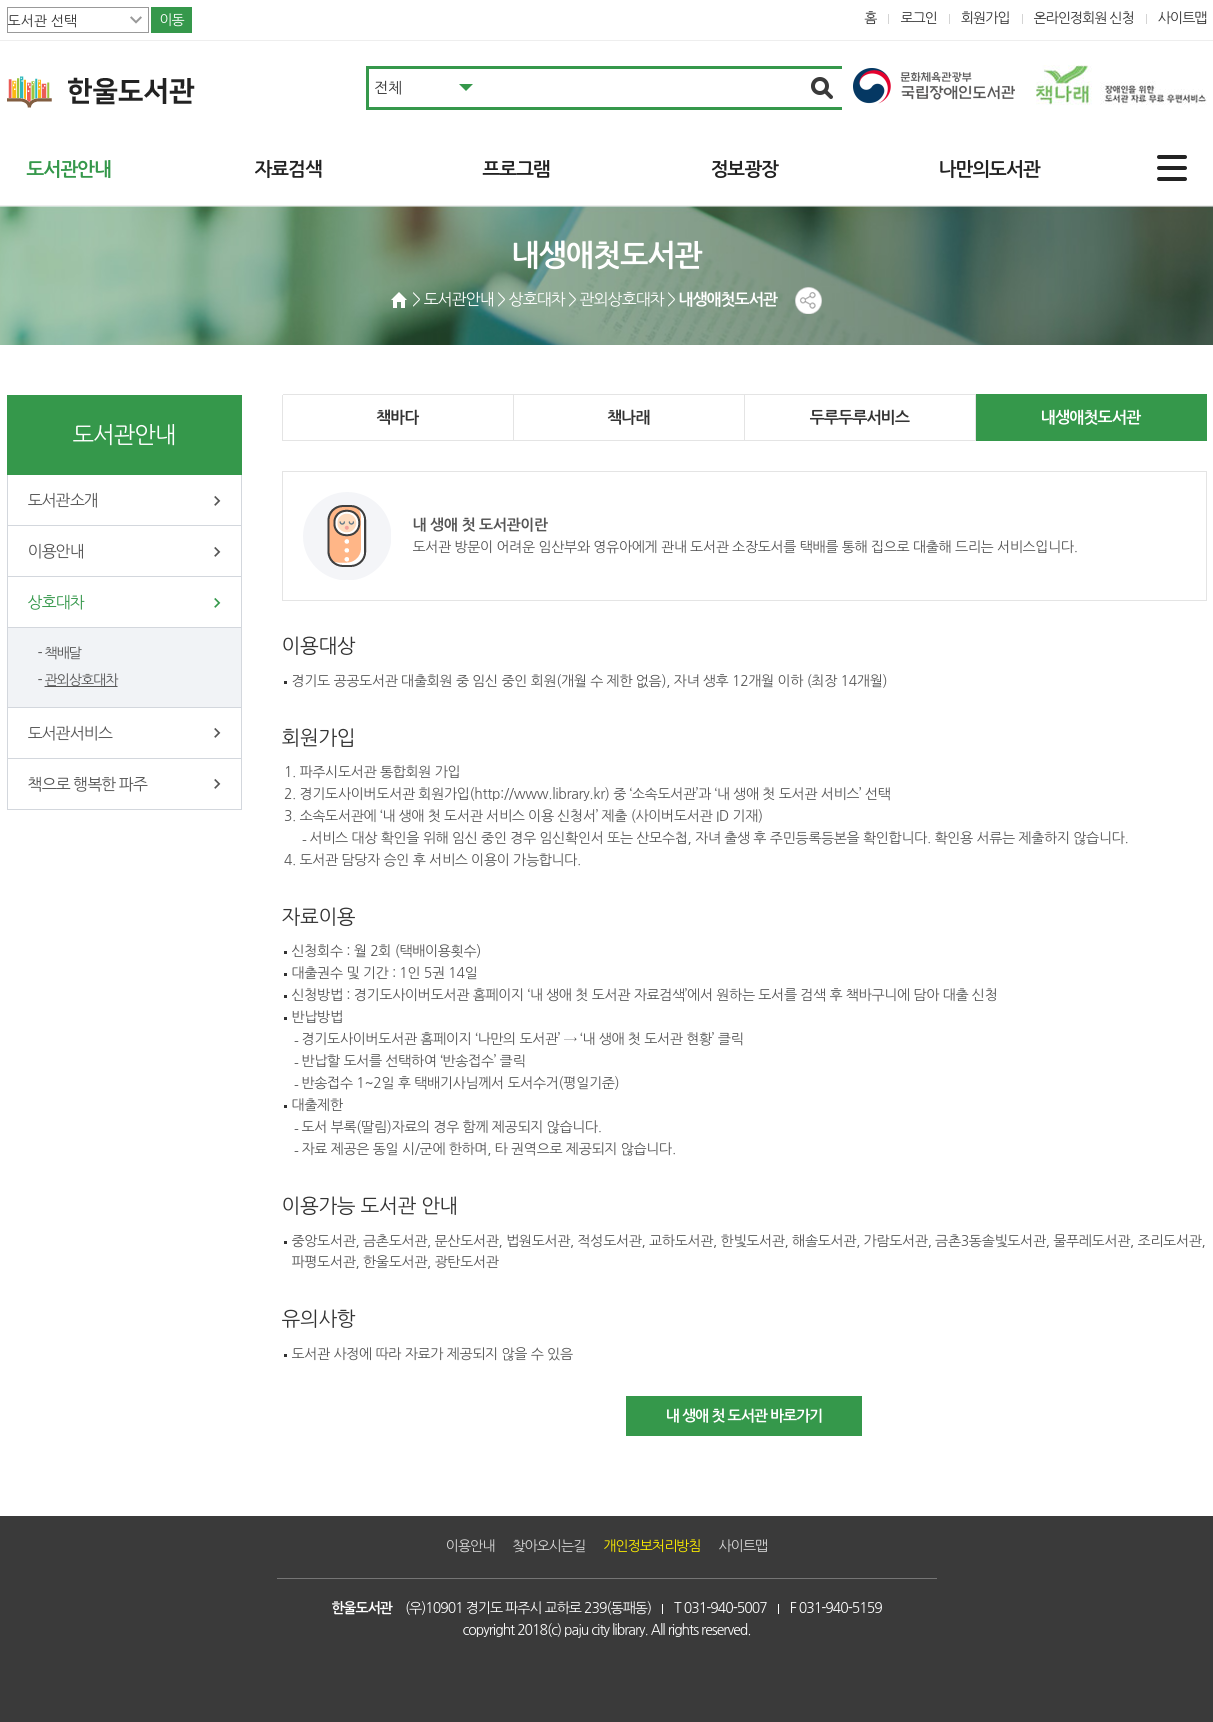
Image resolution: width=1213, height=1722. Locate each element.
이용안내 (56, 551)
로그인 (918, 18)
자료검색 (288, 169)
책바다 (397, 417)
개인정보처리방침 (651, 1546)
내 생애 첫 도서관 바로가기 (744, 1415)
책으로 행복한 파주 (87, 784)
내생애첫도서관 (1091, 417)
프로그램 (516, 169)
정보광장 (744, 169)
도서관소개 (63, 500)
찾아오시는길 (548, 1546)
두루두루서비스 (860, 417)
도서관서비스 (70, 733)
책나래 (628, 417)
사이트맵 (1182, 18)
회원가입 (985, 18)
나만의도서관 (989, 169)
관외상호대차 (81, 680)
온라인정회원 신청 (1084, 18)
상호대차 (56, 602)
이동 (171, 20)
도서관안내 (69, 169)
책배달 (63, 653)
